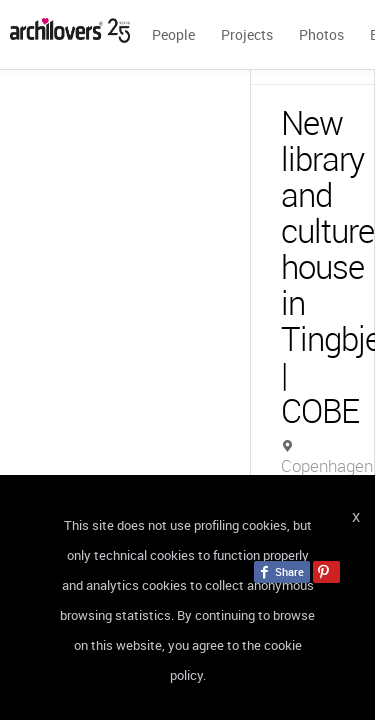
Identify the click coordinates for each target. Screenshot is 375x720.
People (173, 34)
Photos (321, 34)
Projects (247, 34)
